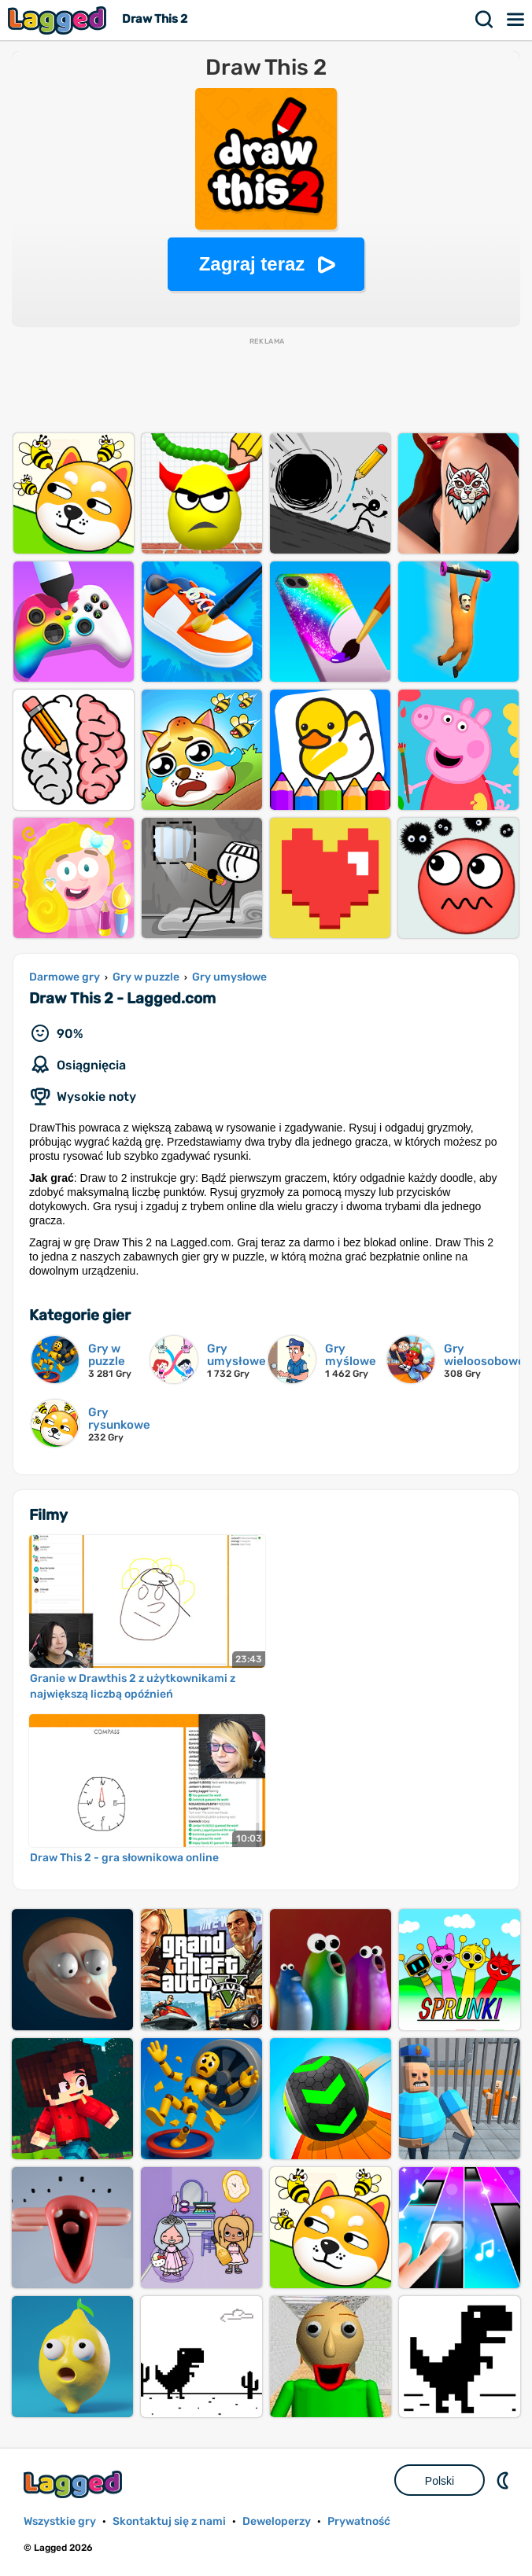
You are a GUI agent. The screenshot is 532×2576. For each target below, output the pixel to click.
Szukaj (485, 19)
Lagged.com (75, 2484)
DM (504, 2480)
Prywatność (358, 2521)
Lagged (59, 20)
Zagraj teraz (252, 263)
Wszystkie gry (60, 2521)
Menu (516, 19)
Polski (439, 2481)
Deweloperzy (276, 2521)
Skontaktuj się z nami (169, 2521)
